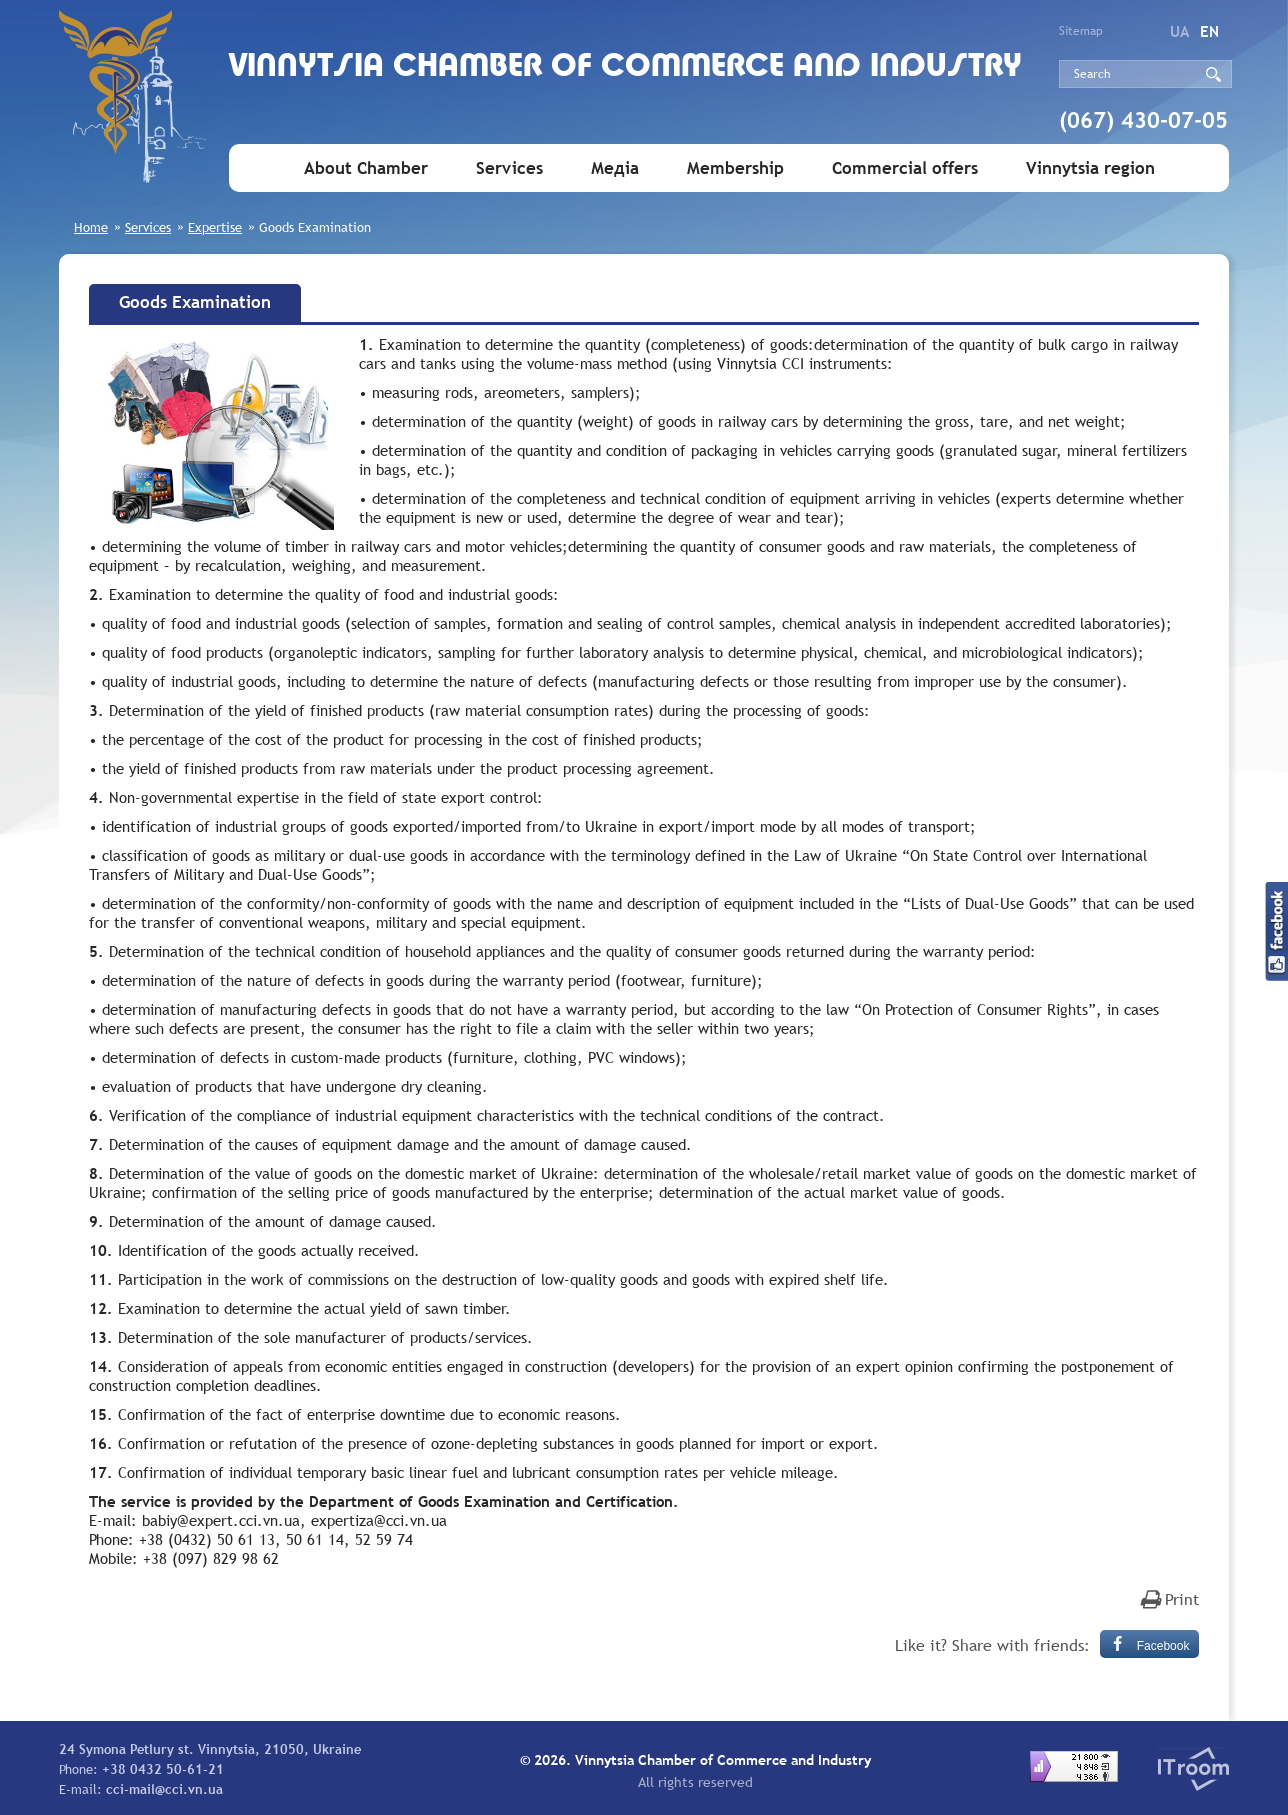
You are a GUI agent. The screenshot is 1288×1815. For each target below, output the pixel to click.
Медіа (615, 168)
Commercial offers (905, 168)
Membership (735, 168)
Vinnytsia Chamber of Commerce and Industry (625, 67)
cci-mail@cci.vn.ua (164, 1789)
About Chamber (366, 168)
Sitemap (1081, 31)
